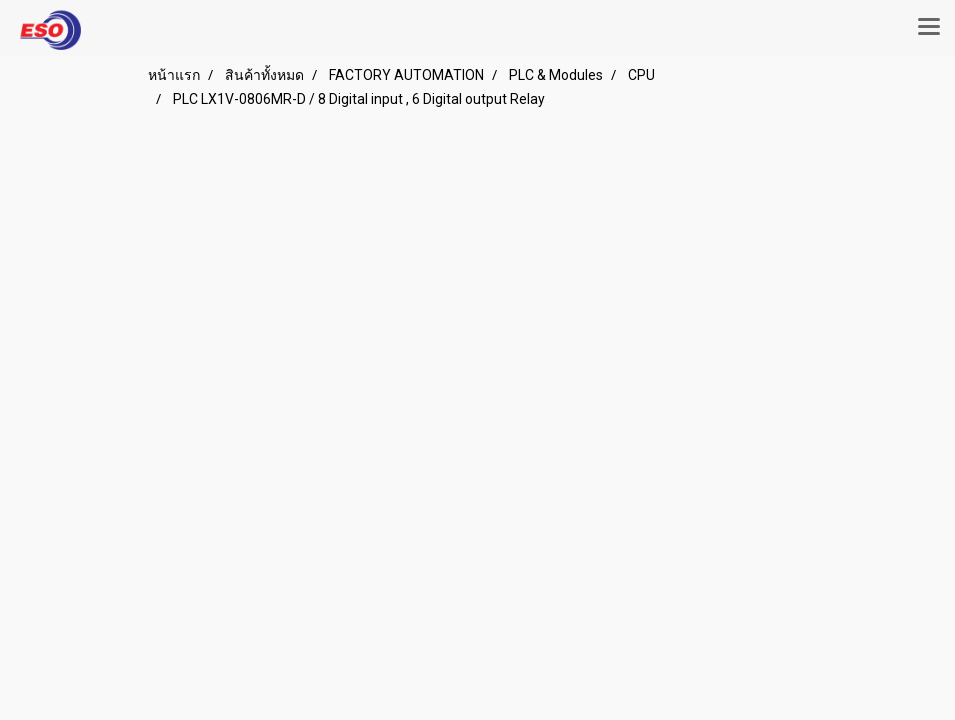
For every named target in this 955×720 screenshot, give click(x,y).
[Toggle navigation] (929, 28)
